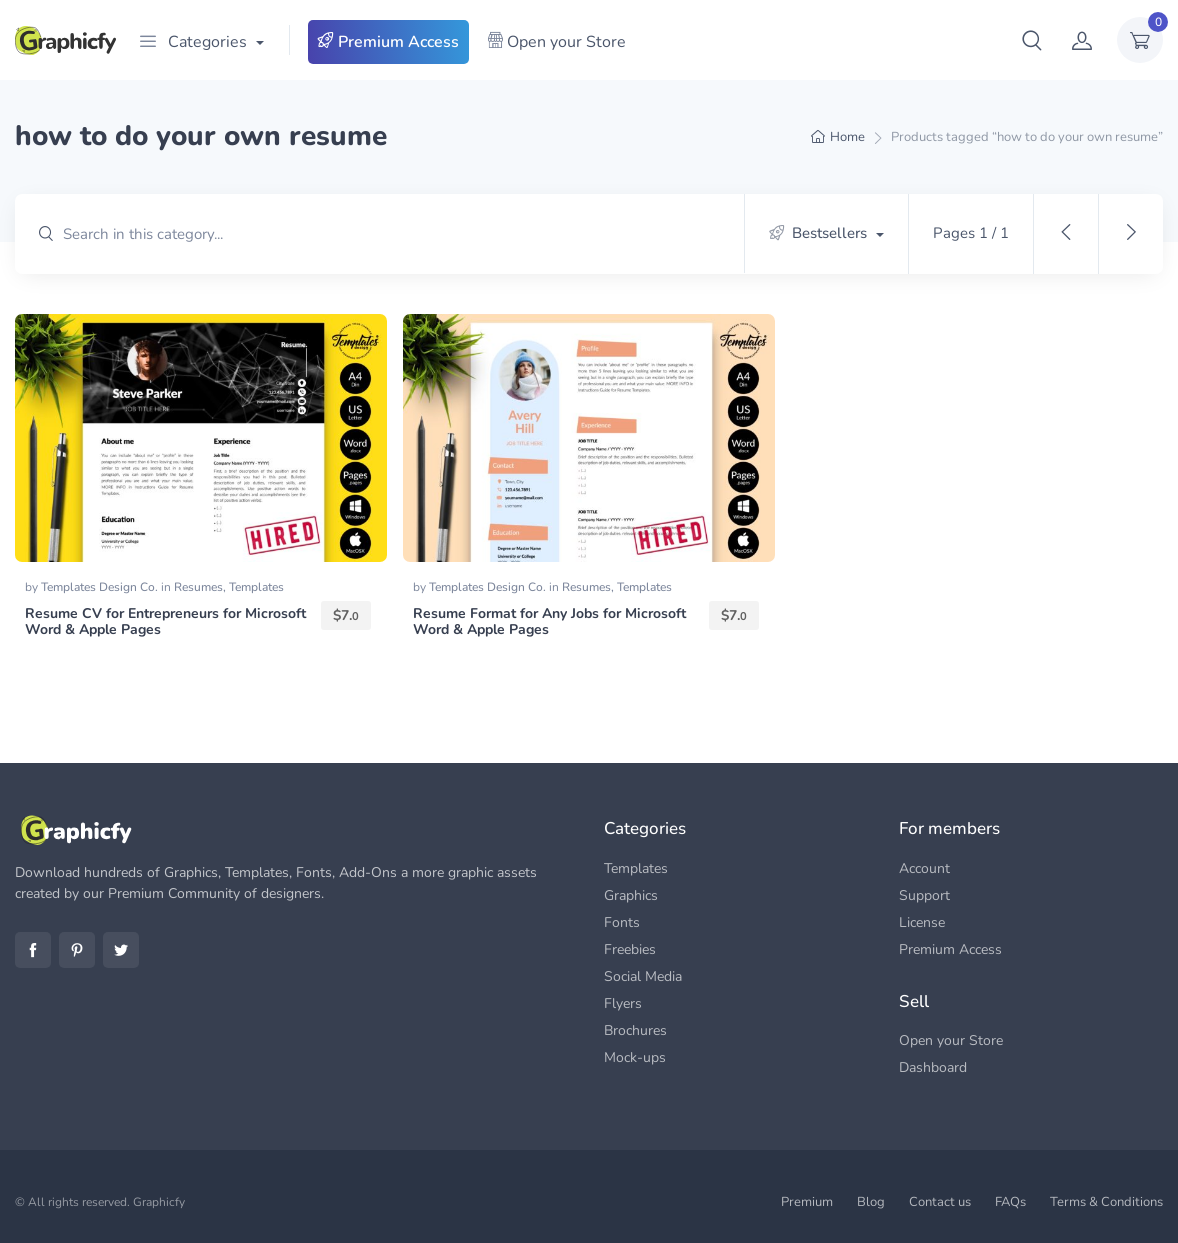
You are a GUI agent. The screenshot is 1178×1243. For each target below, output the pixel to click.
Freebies (630, 949)
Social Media (643, 976)
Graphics (631, 895)
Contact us (940, 1202)
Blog (871, 1202)
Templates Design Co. (101, 587)
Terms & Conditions (1106, 1202)
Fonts (622, 922)
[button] (1032, 40)
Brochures (635, 1030)
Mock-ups (635, 1057)
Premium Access (388, 42)
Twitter (121, 950)
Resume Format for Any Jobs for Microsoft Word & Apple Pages (549, 622)
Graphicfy (159, 1202)
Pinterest (77, 950)
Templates (256, 587)
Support (924, 895)
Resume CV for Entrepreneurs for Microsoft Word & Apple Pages (165, 622)
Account (924, 868)
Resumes (198, 587)
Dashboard (933, 1067)
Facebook (33, 950)
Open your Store (556, 42)
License (922, 922)
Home (847, 137)
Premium (807, 1202)
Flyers (623, 1003)
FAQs (1010, 1202)
